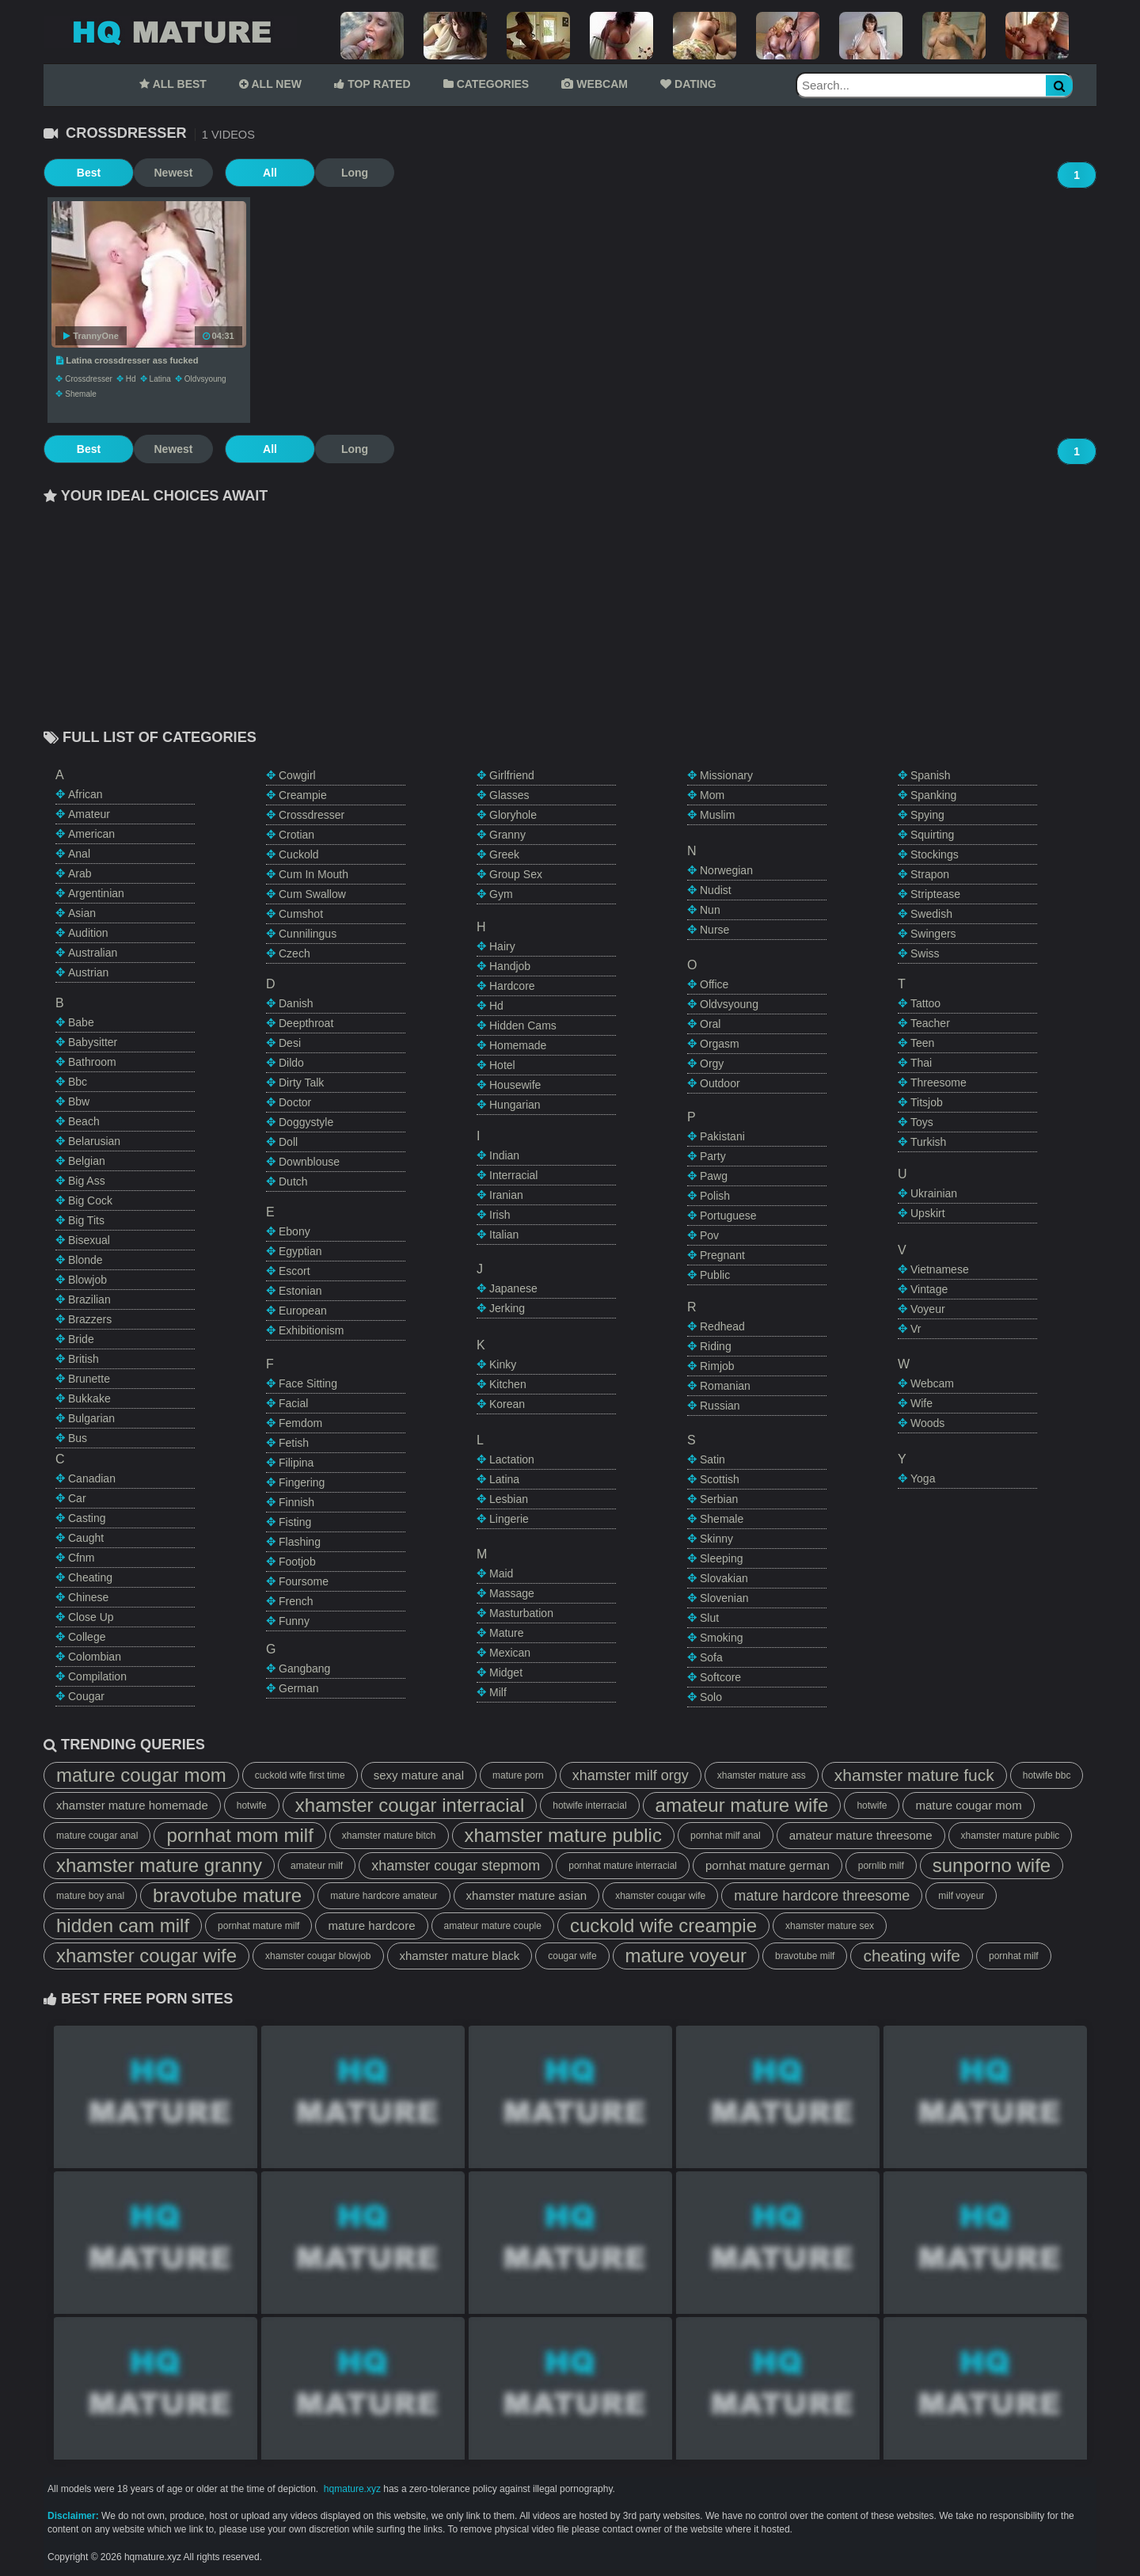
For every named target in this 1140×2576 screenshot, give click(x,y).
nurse (714, 929)
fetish (294, 1442)
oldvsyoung (205, 379)
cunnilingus (307, 933)
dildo (291, 1062)
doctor (295, 1102)
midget (505, 1672)
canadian (92, 1478)
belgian (86, 1161)
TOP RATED (372, 84)
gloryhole (513, 815)
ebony (294, 1231)
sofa (711, 1657)
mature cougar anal (97, 1835)
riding (716, 1346)
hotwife (252, 1805)
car (77, 1498)
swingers (933, 933)
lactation (511, 1459)
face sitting (308, 1383)
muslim (717, 815)
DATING (688, 84)
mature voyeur (686, 1955)
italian (504, 1234)
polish (715, 1195)
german (299, 1688)
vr (915, 1328)
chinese (88, 1597)
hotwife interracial (589, 1805)
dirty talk (301, 1082)
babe (81, 1022)
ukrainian (933, 1193)
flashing (300, 1541)
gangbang (304, 1668)
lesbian (508, 1499)
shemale (80, 394)
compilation (97, 1676)
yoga (922, 1478)
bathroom (92, 1062)
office (714, 984)
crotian (296, 834)
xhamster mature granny (159, 1865)
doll (288, 1142)
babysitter (92, 1042)
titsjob (926, 1102)
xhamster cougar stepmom (455, 1866)
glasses (509, 795)
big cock (90, 1200)
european (303, 1310)
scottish (719, 1479)
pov (709, 1235)
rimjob (717, 1366)
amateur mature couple (493, 1925)
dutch (293, 1181)
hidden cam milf (122, 1925)
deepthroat (306, 1023)
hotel (502, 1065)
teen (922, 1043)
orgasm (719, 1043)
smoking (721, 1637)
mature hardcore (371, 1925)
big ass (86, 1180)
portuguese (728, 1215)
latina (160, 379)
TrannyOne (90, 336)
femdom (300, 1423)
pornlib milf (881, 1865)
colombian (94, 1656)
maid (501, 1573)
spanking (933, 795)
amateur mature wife (742, 1805)
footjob (297, 1561)
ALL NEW (270, 84)
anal (79, 853)
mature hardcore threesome (822, 1896)
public (715, 1275)
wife (921, 1403)
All (253, 172)
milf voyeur (961, 1895)
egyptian (300, 1251)
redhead (722, 1326)
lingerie (509, 1518)
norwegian (726, 870)
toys (921, 1122)
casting (86, 1518)
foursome (304, 1581)
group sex (515, 874)
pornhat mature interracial (622, 1865)
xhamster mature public (563, 1835)
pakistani (722, 1136)
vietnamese (939, 1269)
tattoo (925, 1003)
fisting (295, 1522)
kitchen (507, 1384)
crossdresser (88, 379)
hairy (502, 946)
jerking (507, 1308)
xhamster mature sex (829, 1925)
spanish (930, 775)
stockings (934, 854)
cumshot (301, 913)
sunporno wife (992, 1865)
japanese (513, 1288)
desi (290, 1043)
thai (921, 1062)
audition (88, 933)
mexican (509, 1652)
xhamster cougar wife (660, 1895)
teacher (930, 1023)
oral (710, 1024)
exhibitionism (311, 1330)
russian (720, 1405)
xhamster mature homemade (132, 1805)
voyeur (927, 1309)
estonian (300, 1290)
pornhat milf (1014, 1955)
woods (927, 1423)
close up (91, 1617)
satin (712, 1459)
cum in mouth (313, 874)
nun (710, 910)
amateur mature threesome (861, 1835)
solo (711, 1697)
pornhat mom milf (239, 1835)
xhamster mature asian (526, 1895)
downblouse (309, 1161)
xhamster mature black (460, 1955)
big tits (86, 1220)
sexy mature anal (419, 1775)
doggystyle (306, 1122)
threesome (938, 1082)
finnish (296, 1502)
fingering (302, 1482)
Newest (161, 172)
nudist (716, 890)
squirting (932, 834)
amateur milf (317, 1865)
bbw (78, 1101)
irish (499, 1214)
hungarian (515, 1104)
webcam (932, 1383)
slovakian (724, 1578)
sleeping (721, 1558)
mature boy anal (90, 1895)
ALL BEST (173, 84)
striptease (935, 894)
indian (504, 1155)
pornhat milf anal (725, 1835)
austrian (88, 972)
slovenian (724, 1598)
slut (709, 1617)
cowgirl (297, 775)
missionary (726, 775)
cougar (86, 1696)
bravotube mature (227, 1895)
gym (501, 894)
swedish (931, 913)
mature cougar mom (141, 1775)
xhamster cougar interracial (409, 1805)
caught (86, 1538)
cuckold (299, 854)
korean (507, 1404)
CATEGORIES (486, 84)
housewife (515, 1085)
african (85, 794)
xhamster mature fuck (914, 1775)
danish (296, 1003)
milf (498, 1692)
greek (504, 854)
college (86, 1636)
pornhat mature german (767, 1865)
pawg (714, 1176)
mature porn (518, 1775)
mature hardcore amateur (383, 1895)
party (713, 1156)
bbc (77, 1081)
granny (507, 834)
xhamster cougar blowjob (317, 1955)
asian (82, 913)
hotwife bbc (1047, 1775)
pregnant (722, 1255)
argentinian (96, 893)
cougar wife (572, 1955)
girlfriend (511, 775)
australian (92, 952)
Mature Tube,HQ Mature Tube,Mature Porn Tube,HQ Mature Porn (170, 32)
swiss (925, 953)
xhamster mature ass (761, 1775)
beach (84, 1121)
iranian (506, 1195)
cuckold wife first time (300, 1775)
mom (712, 795)
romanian (725, 1385)
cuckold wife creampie (663, 1925)
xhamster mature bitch (389, 1835)
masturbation (521, 1613)
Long (332, 172)
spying (927, 815)
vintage (929, 1289)
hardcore (512, 986)
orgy (712, 1063)
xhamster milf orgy (630, 1775)
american (91, 834)
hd (131, 379)
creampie (303, 795)
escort (294, 1271)
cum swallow (312, 894)
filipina (296, 1462)
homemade (517, 1045)
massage (511, 1593)
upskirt (927, 1213)
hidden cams (523, 1025)
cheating (90, 1577)
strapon (929, 874)
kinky (502, 1364)
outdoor (720, 1083)
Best (83, 172)
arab (80, 873)
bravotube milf (804, 1955)
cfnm (81, 1557)
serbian (719, 1499)
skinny (716, 1538)
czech (294, 953)
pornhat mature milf (258, 1925)
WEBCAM (594, 84)
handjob (509, 966)
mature (506, 1633)
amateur (89, 814)
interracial (513, 1175)
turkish (928, 1142)
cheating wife (911, 1955)
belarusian (94, 1141)
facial (293, 1403)
